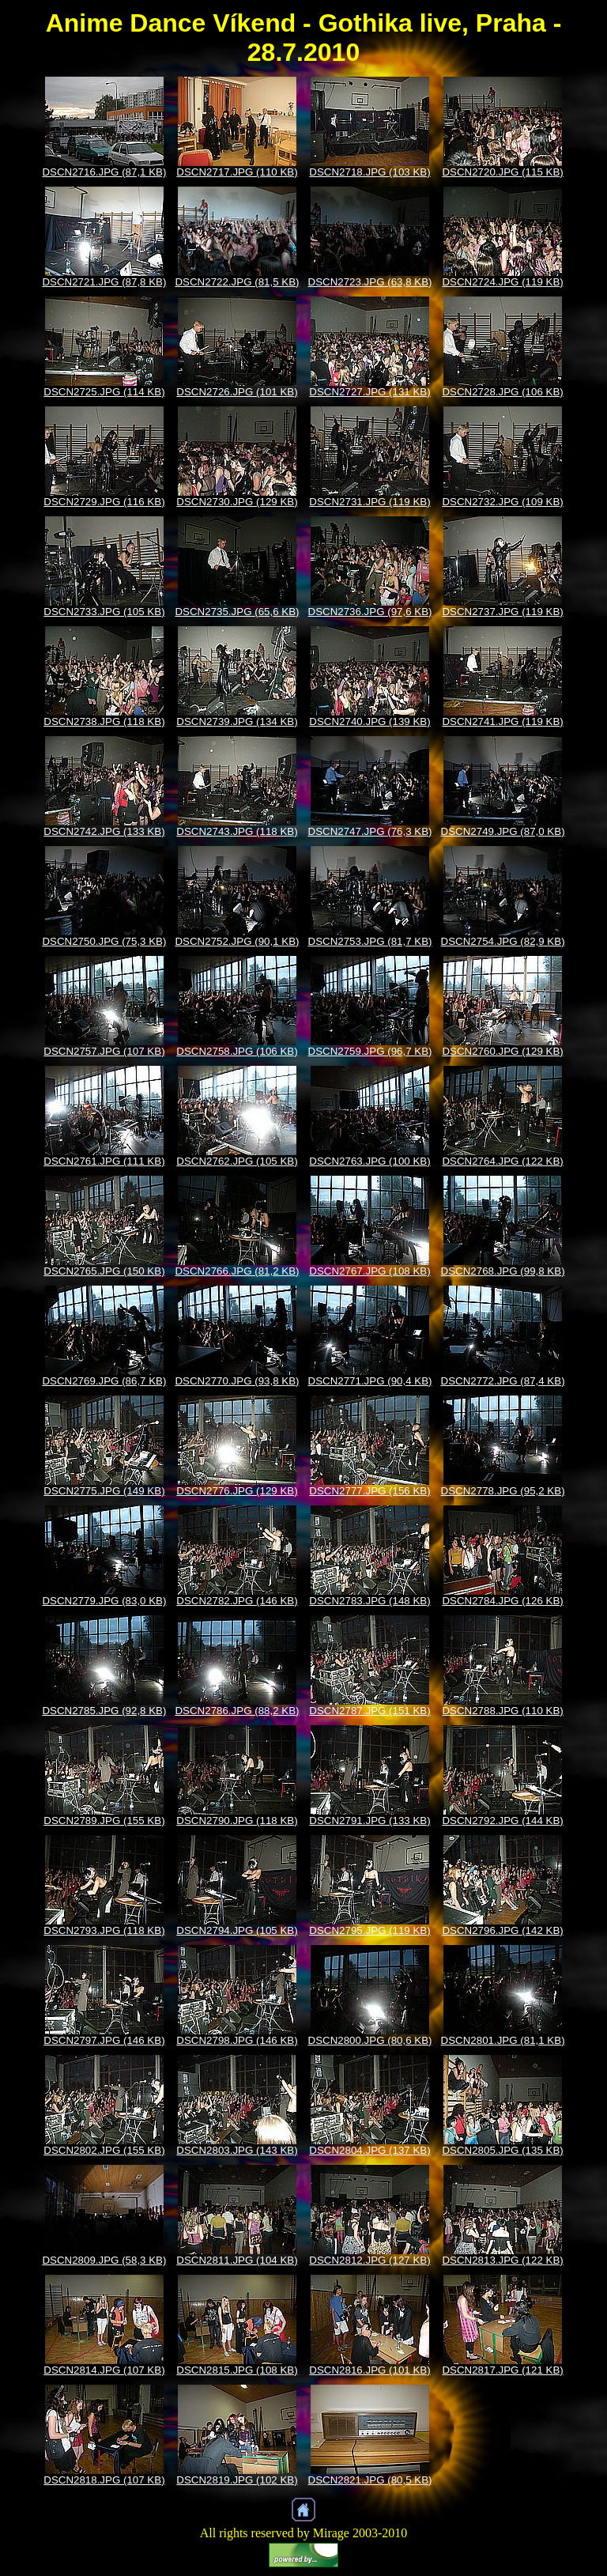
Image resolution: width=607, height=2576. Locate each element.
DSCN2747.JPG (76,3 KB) (370, 831)
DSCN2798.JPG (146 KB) (236, 2040)
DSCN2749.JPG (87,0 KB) (503, 831)
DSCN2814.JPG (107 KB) (103, 2370)
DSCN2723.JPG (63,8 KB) (370, 282)
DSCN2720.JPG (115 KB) (502, 172)
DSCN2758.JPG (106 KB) (236, 1051)
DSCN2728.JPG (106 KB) (502, 392)
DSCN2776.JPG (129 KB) (236, 1491)
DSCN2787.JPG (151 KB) (369, 1711)
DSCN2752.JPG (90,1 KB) (237, 941)
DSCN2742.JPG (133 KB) (103, 831)
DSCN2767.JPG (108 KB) (369, 1271)
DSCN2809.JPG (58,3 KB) (104, 2260)
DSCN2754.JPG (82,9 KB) (503, 941)
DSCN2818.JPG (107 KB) (103, 2480)
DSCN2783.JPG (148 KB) (369, 1601)
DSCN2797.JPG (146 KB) (103, 2040)
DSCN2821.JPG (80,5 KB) (370, 2480)
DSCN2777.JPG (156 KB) (369, 1491)
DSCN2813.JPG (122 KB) (502, 2260)
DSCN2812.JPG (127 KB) (369, 2260)
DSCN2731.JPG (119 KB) (369, 502)
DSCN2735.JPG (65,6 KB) (237, 612)
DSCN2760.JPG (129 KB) (502, 1051)
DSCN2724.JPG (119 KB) (502, 282)
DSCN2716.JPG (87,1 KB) (104, 172)
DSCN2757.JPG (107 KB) (103, 1051)
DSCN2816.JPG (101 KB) (369, 2370)
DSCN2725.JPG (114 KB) (103, 392)
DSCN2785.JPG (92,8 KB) (104, 1711)
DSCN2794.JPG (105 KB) (236, 1930)
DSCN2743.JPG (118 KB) (236, 831)
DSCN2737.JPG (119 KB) (502, 612)
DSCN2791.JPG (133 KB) (369, 1820)
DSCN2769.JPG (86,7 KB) (104, 1381)
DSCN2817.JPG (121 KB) (502, 2370)
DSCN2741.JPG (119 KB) (502, 721)
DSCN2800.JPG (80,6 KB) (370, 2040)
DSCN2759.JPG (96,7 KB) (370, 1051)
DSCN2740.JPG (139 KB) (369, 721)
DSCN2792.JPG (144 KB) (502, 1820)
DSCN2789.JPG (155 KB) (103, 1820)
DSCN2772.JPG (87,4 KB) (503, 1381)
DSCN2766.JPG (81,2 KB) (237, 1271)
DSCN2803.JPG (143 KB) (236, 2150)
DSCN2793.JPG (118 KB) (103, 1930)
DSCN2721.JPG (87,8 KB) (104, 282)
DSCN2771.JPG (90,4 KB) (370, 1381)
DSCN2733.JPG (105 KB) (103, 612)
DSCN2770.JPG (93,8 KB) (237, 1381)
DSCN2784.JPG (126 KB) (502, 1601)
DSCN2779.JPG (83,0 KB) (104, 1601)
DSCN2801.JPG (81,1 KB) (503, 2040)
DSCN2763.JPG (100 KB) (369, 1161)
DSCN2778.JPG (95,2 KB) (503, 1491)
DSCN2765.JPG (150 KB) (103, 1271)
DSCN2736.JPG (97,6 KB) (370, 612)
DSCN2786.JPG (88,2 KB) (237, 1711)
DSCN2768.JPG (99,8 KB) (503, 1271)
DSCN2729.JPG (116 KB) (103, 502)
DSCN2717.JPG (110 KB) (236, 172)
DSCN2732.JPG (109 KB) (502, 502)
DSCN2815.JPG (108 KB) (236, 2370)
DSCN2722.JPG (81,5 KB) (237, 282)
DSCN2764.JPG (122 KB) (502, 1161)
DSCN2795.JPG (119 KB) (369, 1930)
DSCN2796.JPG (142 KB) (502, 1930)
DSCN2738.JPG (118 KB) (103, 721)
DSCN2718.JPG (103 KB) (369, 172)
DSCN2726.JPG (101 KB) (236, 392)
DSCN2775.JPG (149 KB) (103, 1491)
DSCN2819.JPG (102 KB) (236, 2480)
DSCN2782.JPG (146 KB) (236, 1601)
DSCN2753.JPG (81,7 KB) (370, 941)
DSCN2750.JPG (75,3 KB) (104, 941)
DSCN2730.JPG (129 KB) (236, 502)
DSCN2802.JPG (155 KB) (103, 2150)
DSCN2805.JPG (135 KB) (502, 2150)
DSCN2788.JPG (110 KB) (502, 1711)
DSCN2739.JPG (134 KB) (236, 721)
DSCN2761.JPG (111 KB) (103, 1161)
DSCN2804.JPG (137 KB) (369, 2150)
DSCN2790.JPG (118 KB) (236, 1820)
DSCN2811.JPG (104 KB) (236, 2260)
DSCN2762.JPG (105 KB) (236, 1161)
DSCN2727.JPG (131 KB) (369, 392)
